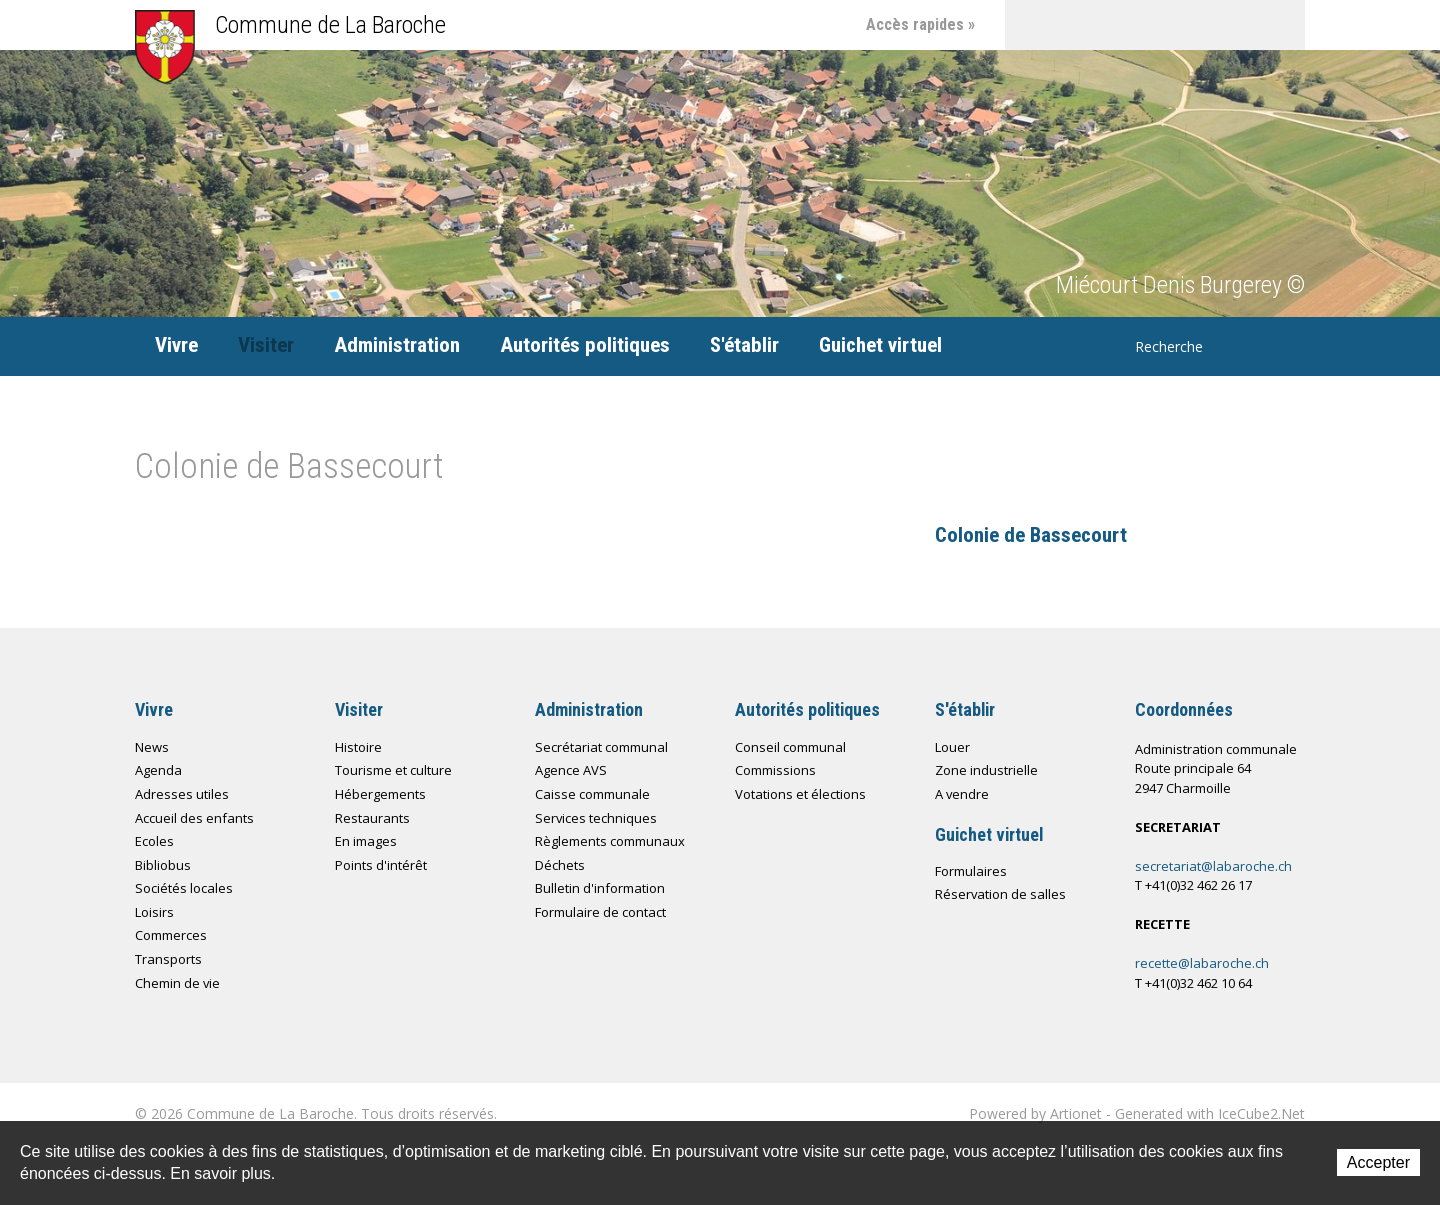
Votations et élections (800, 794)
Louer (952, 747)
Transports (168, 959)
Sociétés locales (184, 888)
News (152, 747)
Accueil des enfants (194, 818)
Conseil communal (790, 747)
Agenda (158, 770)
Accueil (1030, 25)
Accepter (1378, 1162)
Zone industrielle (986, 770)
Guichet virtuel (880, 345)
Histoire (358, 747)
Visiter (266, 345)
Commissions (775, 770)
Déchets (560, 865)
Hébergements (380, 794)
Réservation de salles (1000, 894)
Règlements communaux (610, 841)
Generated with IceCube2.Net (1210, 1113)
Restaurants (372, 818)
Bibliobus (163, 865)
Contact (1080, 25)
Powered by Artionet (1035, 1113)
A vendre (962, 794)
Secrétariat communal (601, 747)
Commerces (171, 935)
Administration (397, 345)
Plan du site (1130, 25)
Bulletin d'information (600, 888)
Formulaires (971, 871)
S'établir (744, 345)
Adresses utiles (182, 794)
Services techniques (596, 818)
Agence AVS (571, 770)
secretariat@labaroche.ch (1213, 866)
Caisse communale (592, 794)
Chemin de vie (1180, 25)
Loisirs (154, 912)
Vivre (176, 345)
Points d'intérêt (381, 865)
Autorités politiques (585, 345)
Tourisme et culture (393, 770)
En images (366, 841)
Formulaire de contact (600, 912)
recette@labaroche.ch (1202, 963)
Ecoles (154, 841)
